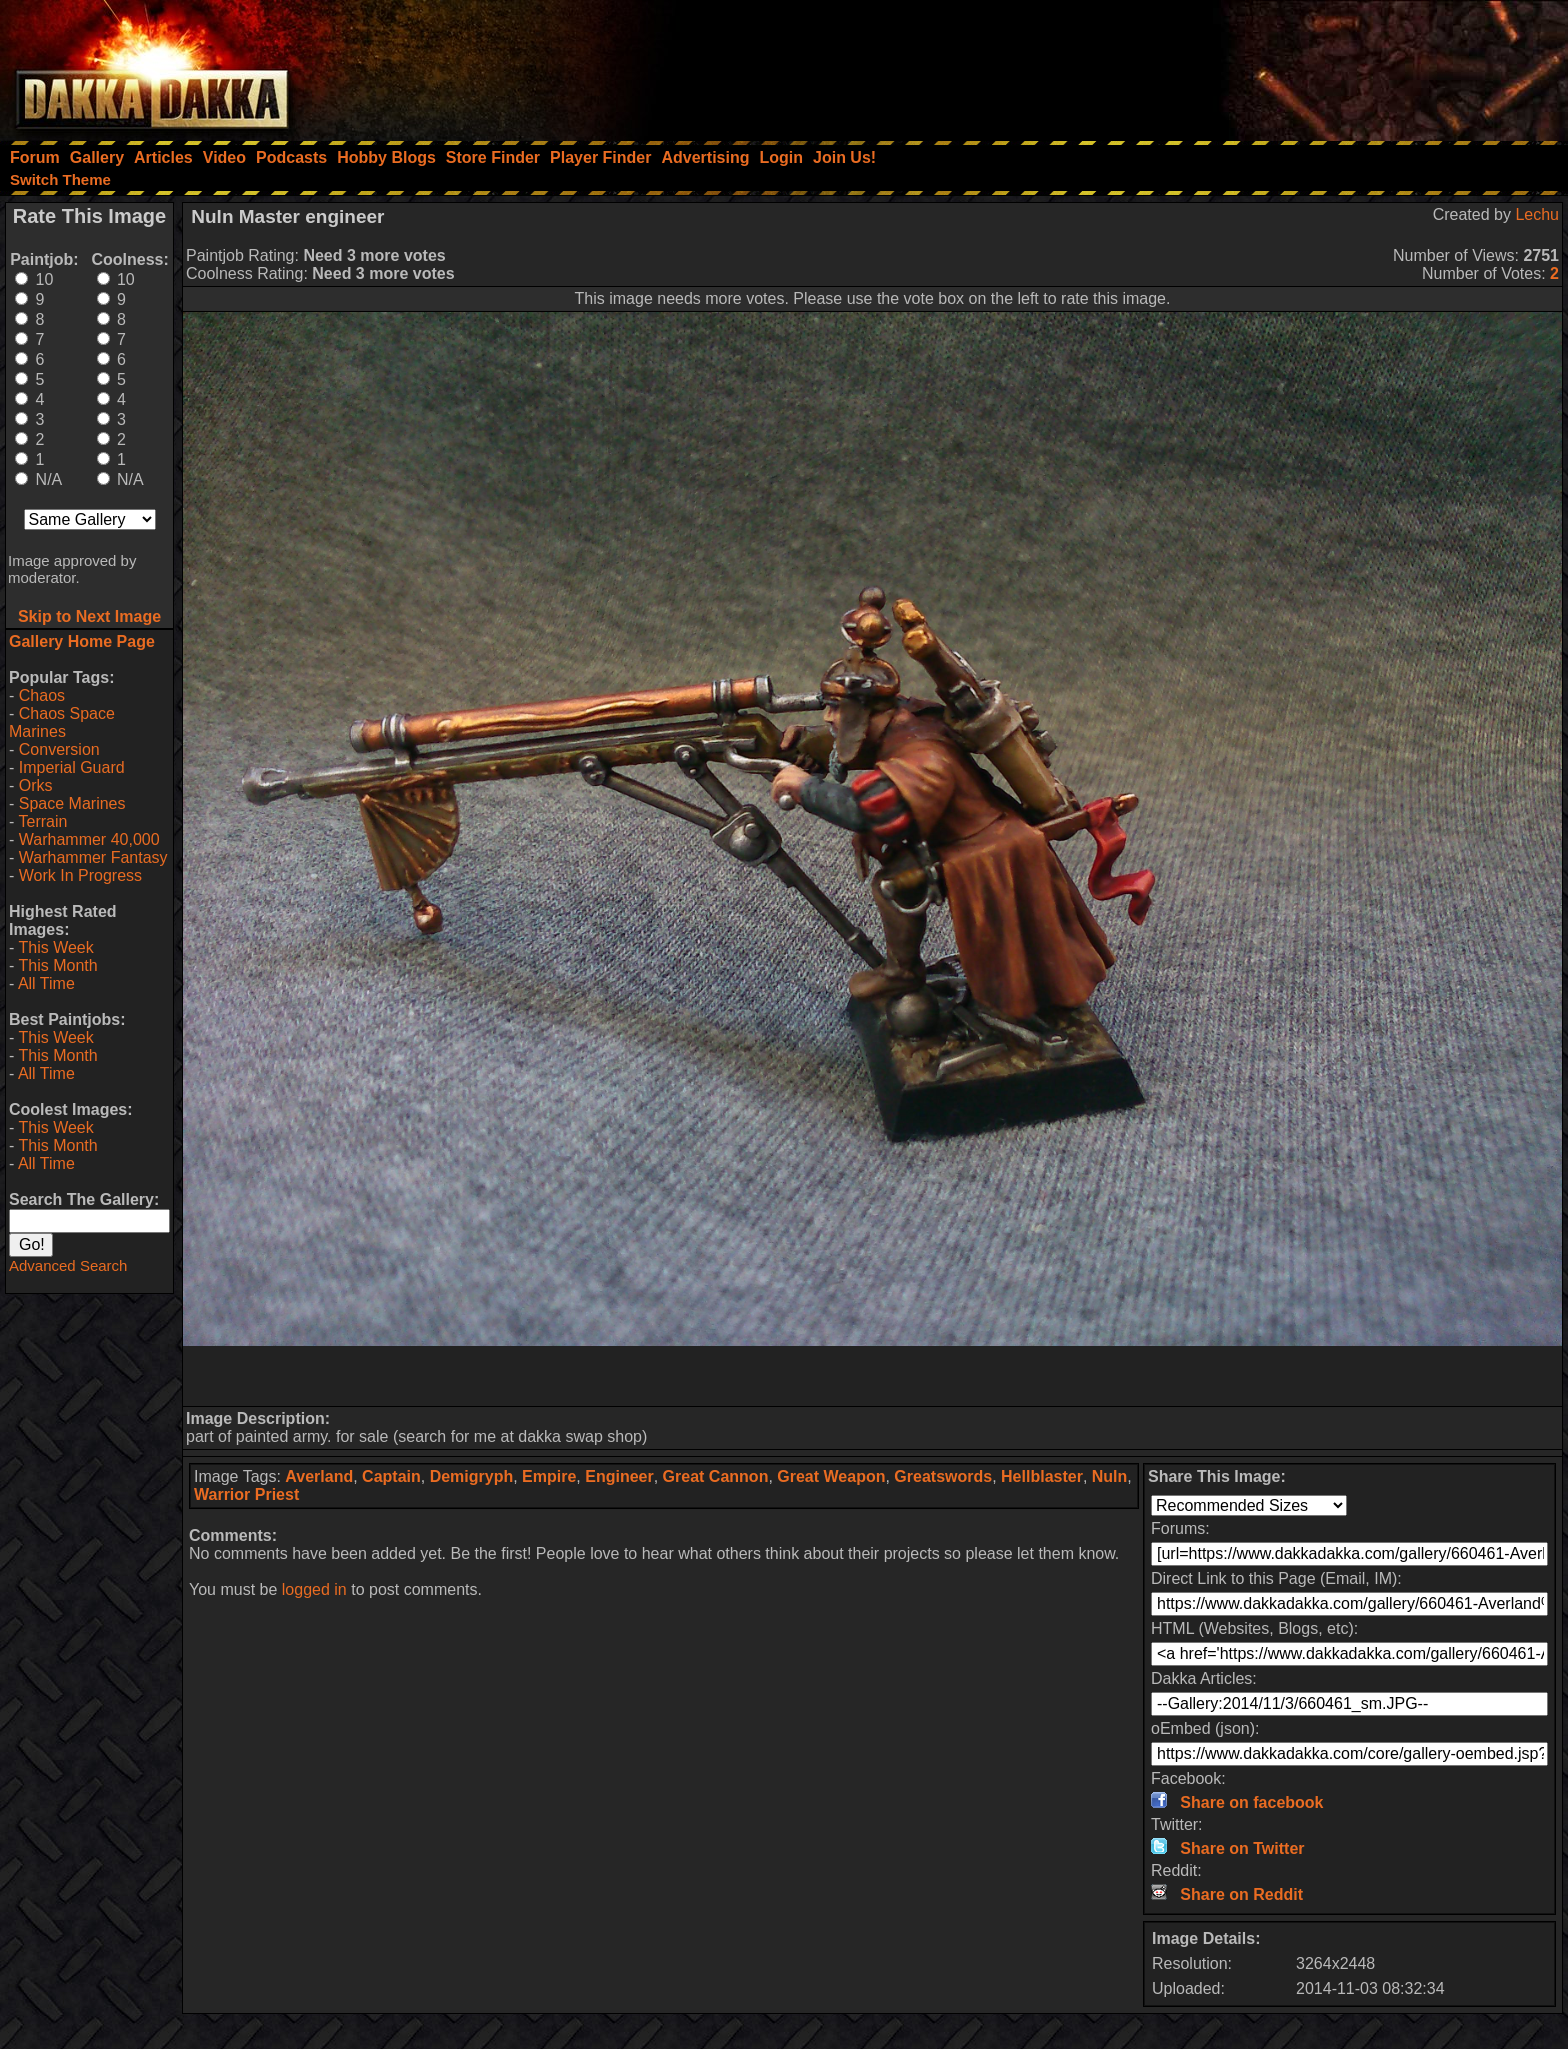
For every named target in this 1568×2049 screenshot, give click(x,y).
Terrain (42, 821)
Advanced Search (68, 1265)
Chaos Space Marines (62, 722)
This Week (55, 947)
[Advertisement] (1299, 65)
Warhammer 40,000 (89, 839)
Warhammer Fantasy (93, 857)
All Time (46, 983)
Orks (36, 785)
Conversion (59, 749)
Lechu (1537, 214)
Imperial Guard (72, 767)
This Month (57, 965)
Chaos (42, 695)
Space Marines (72, 803)
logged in (314, 1589)
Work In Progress (80, 875)
